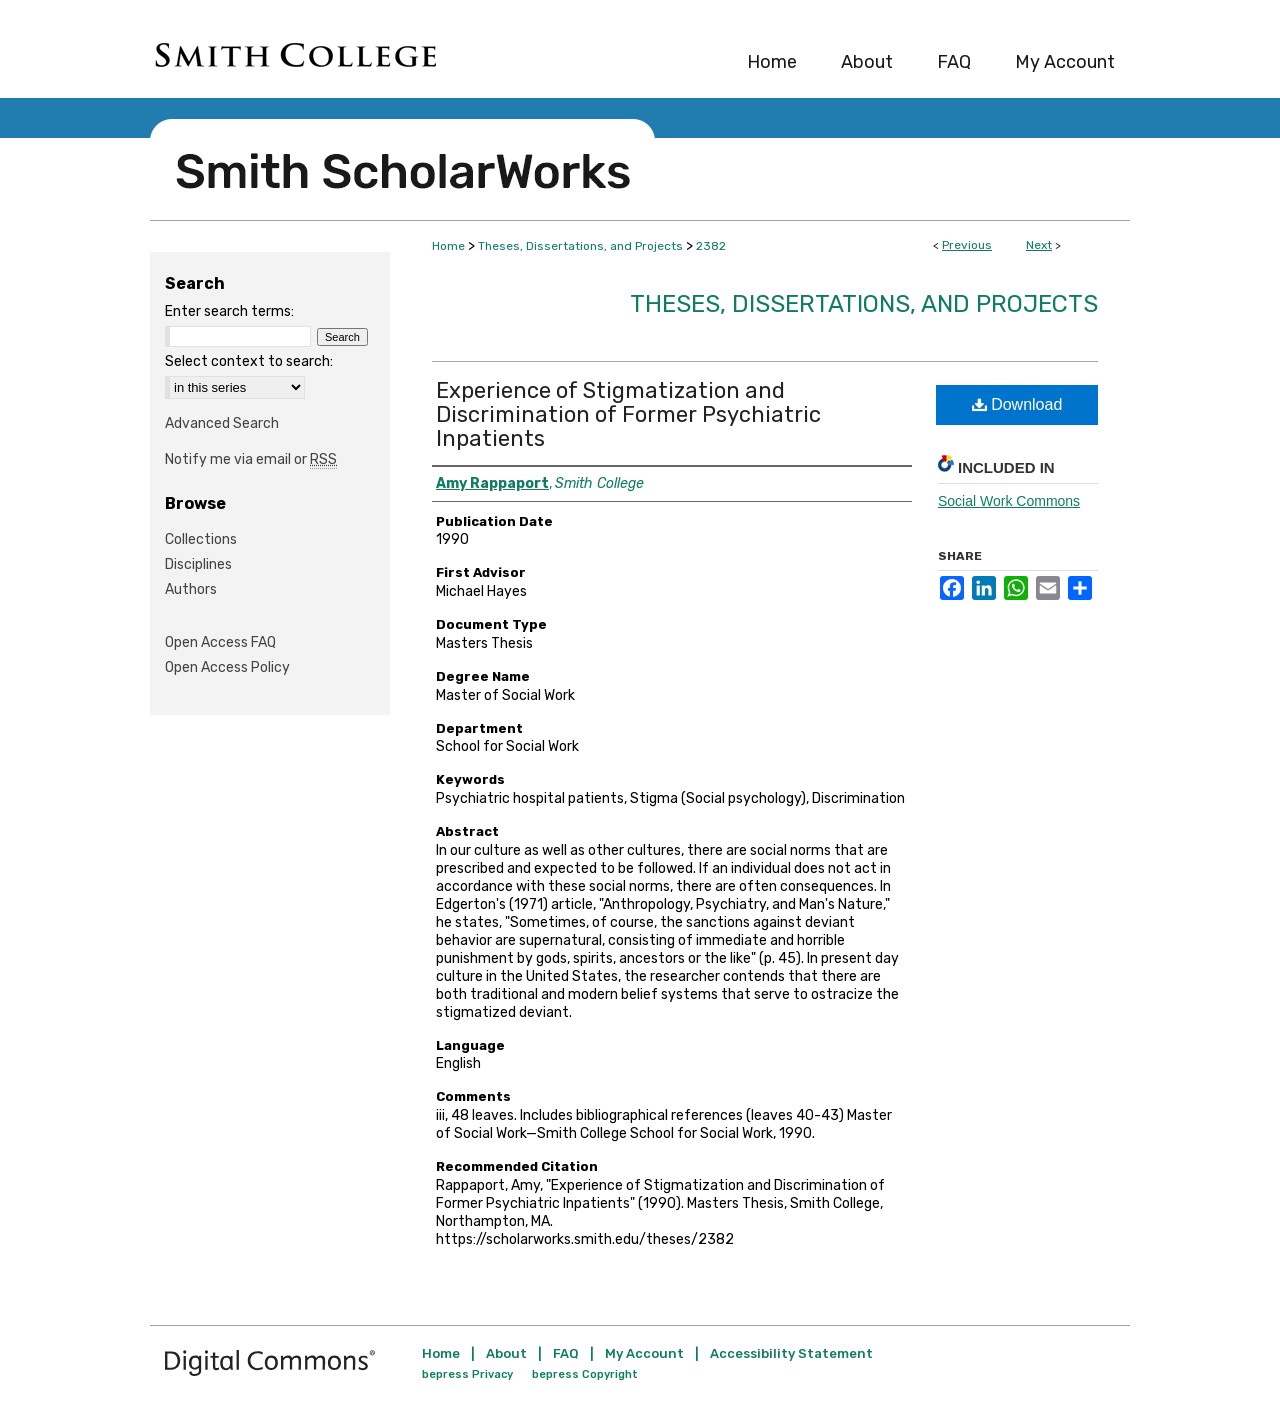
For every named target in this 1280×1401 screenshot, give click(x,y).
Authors (191, 589)
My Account (644, 1353)
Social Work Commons (1009, 501)
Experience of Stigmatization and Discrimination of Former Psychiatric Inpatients (628, 414)
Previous (967, 245)
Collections (201, 539)
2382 (711, 246)
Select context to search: (249, 361)
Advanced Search (222, 423)
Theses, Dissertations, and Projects (580, 246)
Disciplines (198, 564)
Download (1017, 404)
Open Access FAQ (220, 642)
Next (1039, 245)
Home (448, 246)
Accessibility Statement (791, 1353)
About (506, 1353)
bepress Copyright (585, 1374)
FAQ (566, 1353)
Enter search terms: (229, 311)
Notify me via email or (251, 459)
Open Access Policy (227, 667)
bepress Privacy (467, 1374)
